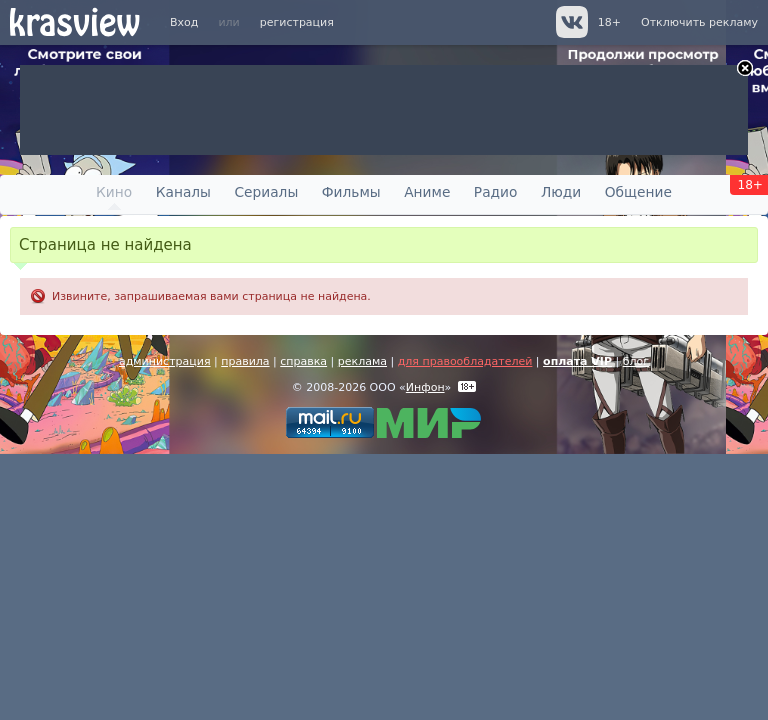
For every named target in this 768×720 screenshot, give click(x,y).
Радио (496, 192)
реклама (362, 361)
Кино (114, 192)
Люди (561, 192)
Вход (184, 22)
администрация (165, 361)
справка (303, 361)
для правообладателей (465, 361)
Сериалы (266, 192)
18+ (609, 22)
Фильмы (351, 192)
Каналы (183, 192)
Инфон (425, 387)
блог (636, 361)
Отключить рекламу (699, 22)
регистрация (297, 22)
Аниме (427, 192)
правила (245, 361)
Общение (638, 192)
